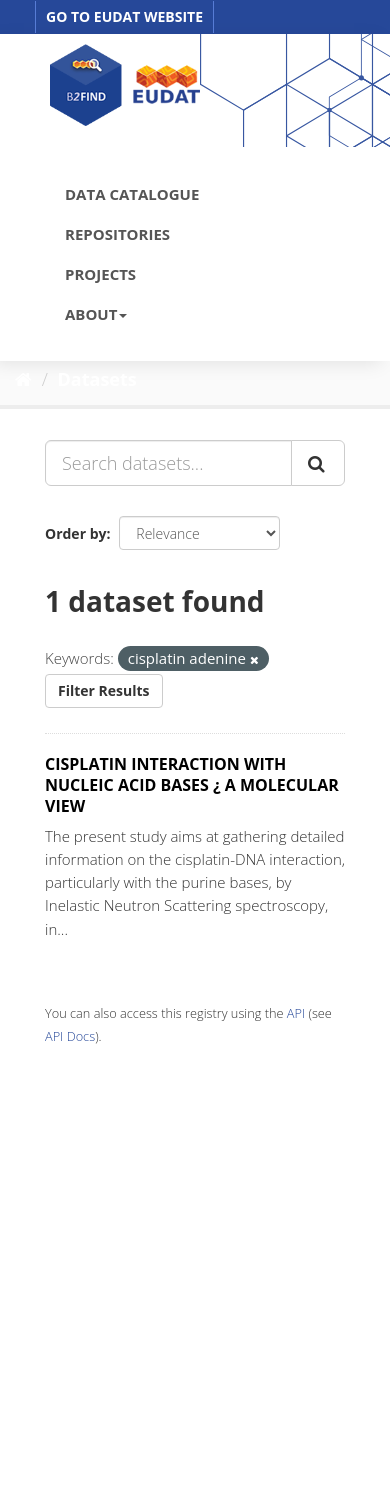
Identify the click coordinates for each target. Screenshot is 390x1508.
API (296, 1013)
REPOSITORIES (117, 234)
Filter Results (104, 690)
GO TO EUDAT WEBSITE (124, 16)
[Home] (23, 379)
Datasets (97, 379)
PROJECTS (100, 274)
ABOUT (96, 314)
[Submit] (318, 463)
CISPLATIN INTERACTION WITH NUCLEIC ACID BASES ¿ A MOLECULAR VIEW (192, 785)
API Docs (70, 1036)
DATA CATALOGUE (132, 194)
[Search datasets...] (168, 463)
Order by (75, 533)
